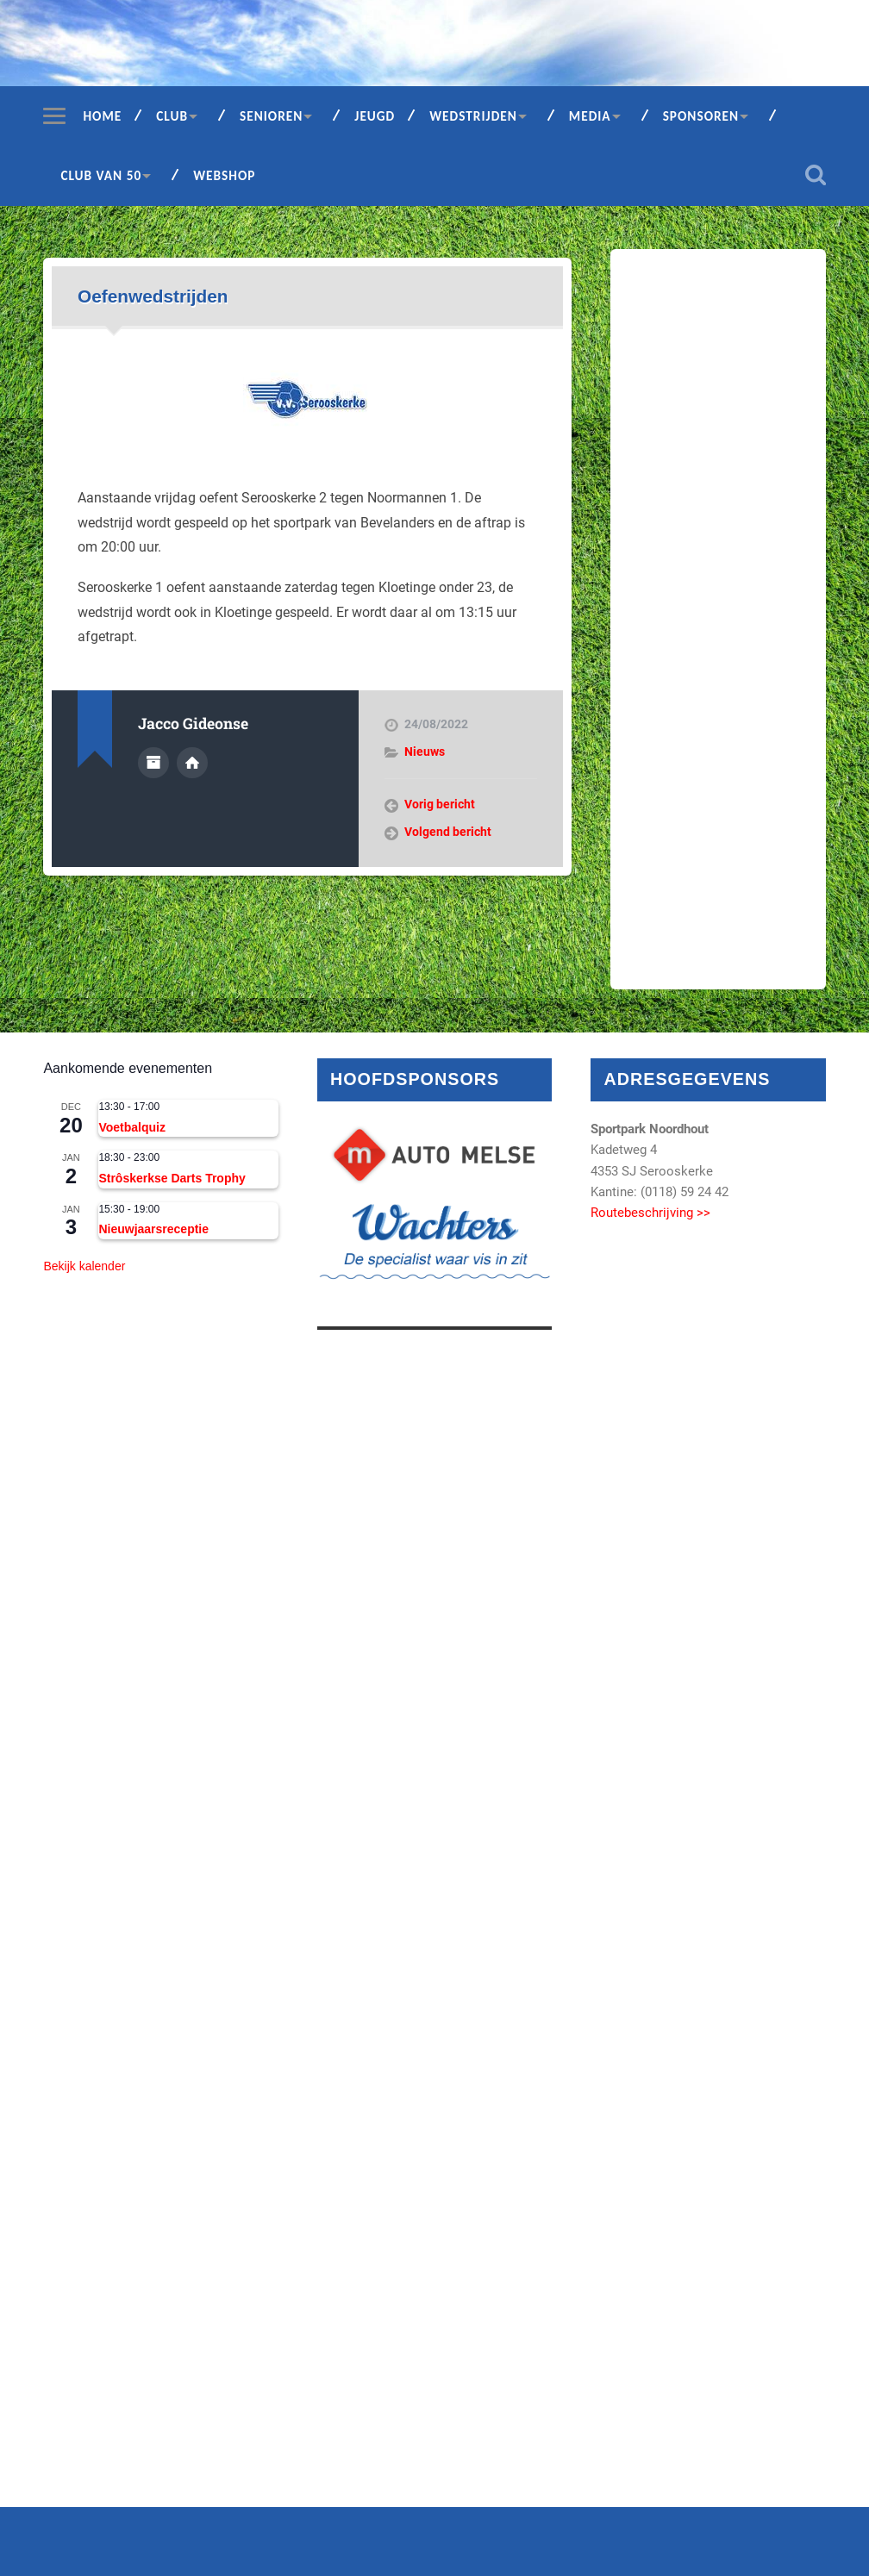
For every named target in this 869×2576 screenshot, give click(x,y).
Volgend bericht (447, 832)
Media (590, 116)
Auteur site (192, 762)
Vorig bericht (439, 804)
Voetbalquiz (132, 1127)
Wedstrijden (473, 116)
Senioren (271, 116)
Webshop (224, 175)
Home (102, 116)
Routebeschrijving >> (650, 1212)
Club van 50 (100, 175)
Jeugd (374, 116)
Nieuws (424, 751)
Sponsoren (701, 116)
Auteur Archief (153, 762)
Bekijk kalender (84, 1266)
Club (172, 116)
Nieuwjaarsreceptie (153, 1229)
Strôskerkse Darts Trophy (171, 1178)
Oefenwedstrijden (153, 296)
